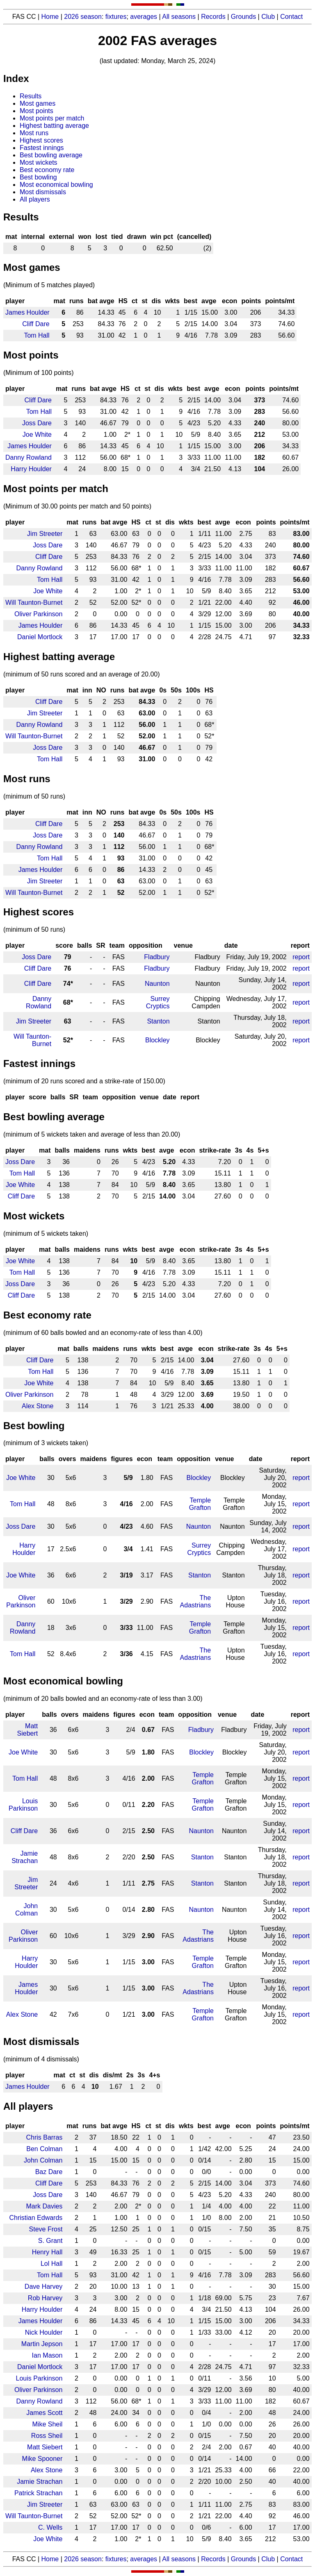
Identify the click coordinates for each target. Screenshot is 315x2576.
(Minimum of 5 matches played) (49, 284)
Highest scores (41, 140)
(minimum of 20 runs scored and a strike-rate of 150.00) (84, 1081)
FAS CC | (26, 2559)
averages (143, 16)
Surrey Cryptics (158, 1002)
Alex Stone (37, 1406)
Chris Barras (44, 2137)
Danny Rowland (28, 457)
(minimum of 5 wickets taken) (45, 1233)
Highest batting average (54, 125)
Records (213, 16)
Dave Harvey (43, 2286)
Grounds (243, 16)
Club (268, 16)
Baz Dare (49, 2171)
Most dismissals (43, 191)
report (301, 956)
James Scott (44, 2412)
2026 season (83, 16)
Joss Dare (37, 423)
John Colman (26, 1909)
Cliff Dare (35, 323)
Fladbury (156, 956)
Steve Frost (46, 2229)
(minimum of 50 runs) (34, 796)
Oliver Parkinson (38, 614)
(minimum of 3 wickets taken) (45, 1442)
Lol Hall (51, 2263)
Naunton (157, 983)
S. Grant (50, 2240)
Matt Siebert (27, 1730)
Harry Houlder (31, 468)
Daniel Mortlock (39, 636)
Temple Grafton (200, 1504)
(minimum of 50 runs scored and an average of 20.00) (81, 674)
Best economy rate (47, 169)
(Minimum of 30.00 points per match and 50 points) (77, 506)
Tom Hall (36, 335)
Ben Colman (44, 2148)
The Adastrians (195, 1601)
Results (30, 96)
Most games (37, 103)
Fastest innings (42, 147)
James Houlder (27, 312)
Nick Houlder (44, 2332)
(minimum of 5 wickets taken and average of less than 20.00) (91, 1134)
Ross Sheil (46, 2435)
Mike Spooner (42, 2458)
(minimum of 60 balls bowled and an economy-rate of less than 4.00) (103, 1332)
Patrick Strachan (38, 2493)
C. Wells (50, 2527)
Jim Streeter (44, 533)
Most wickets (38, 162)
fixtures (116, 16)
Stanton (158, 1021)
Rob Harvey (45, 2298)
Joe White (37, 434)
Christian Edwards (36, 2217)
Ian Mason (47, 2355)
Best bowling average (51, 155)
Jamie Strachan (24, 1857)
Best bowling (38, 177)
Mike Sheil (47, 2424)
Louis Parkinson (23, 1805)
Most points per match (52, 118)
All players (35, 199)
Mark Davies (44, 2206)
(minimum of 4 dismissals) (41, 2059)
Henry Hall (47, 2252)
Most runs (34, 132)
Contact (291, 16)
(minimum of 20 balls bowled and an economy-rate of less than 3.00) (103, 1698)
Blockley (157, 1040)
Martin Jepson (42, 2343)
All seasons (179, 16)
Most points (36, 110)
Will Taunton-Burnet (33, 602)
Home (50, 16)
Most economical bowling (56, 184)
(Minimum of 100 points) (38, 372)
